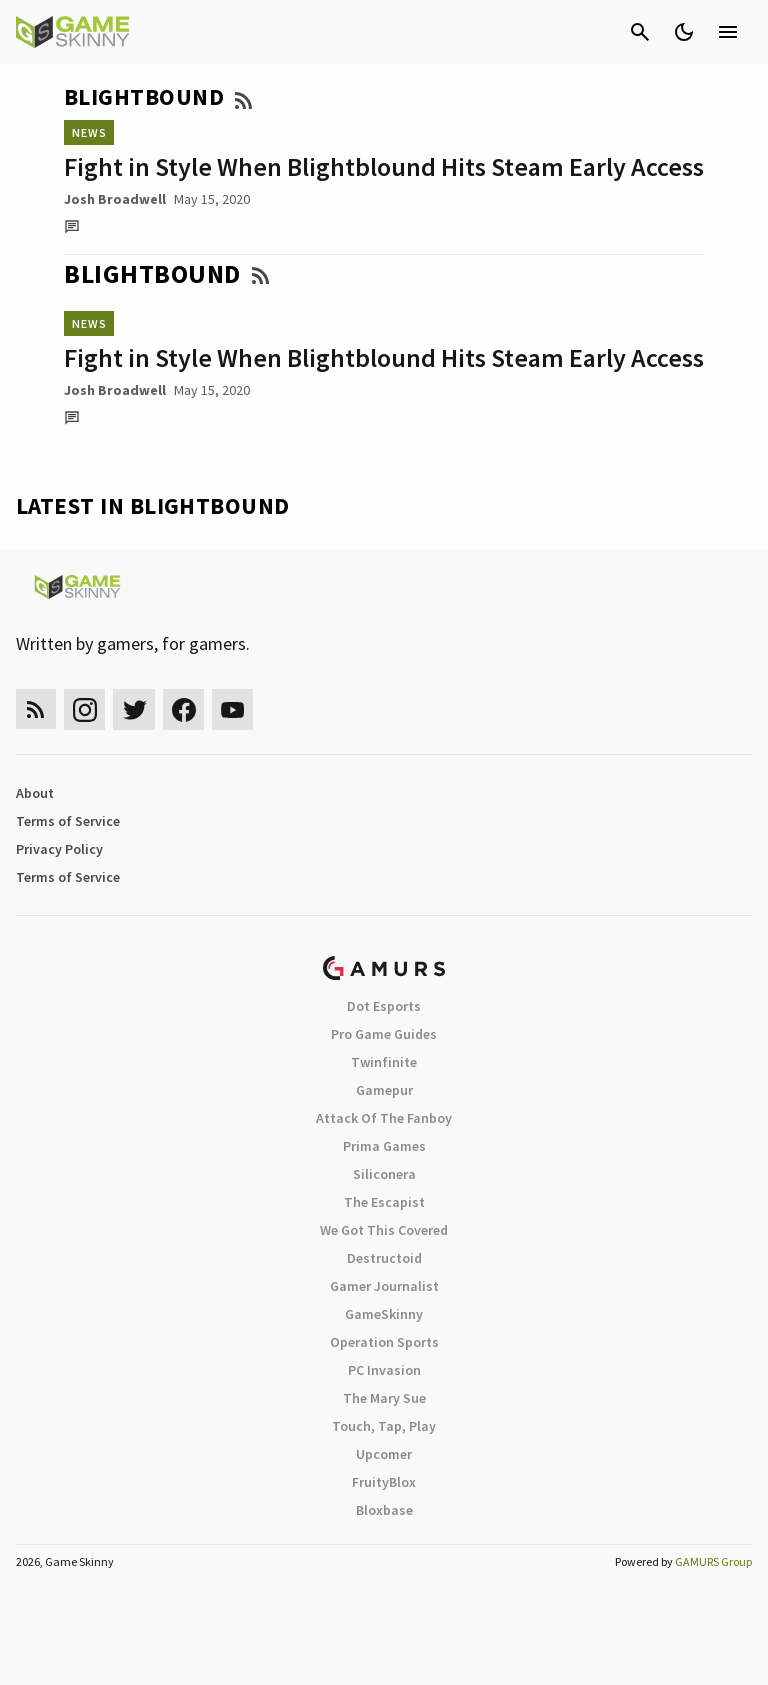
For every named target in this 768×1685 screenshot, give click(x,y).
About (35, 793)
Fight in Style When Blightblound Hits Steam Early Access (384, 166)
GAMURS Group (713, 1561)
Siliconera (384, 1174)
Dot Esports (384, 1006)
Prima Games (384, 1146)
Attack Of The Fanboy (384, 1118)
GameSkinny (384, 1314)
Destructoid (384, 1258)
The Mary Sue (384, 1398)
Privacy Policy (59, 849)
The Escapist (384, 1202)
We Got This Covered (384, 1230)
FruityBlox (384, 1482)
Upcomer (384, 1454)
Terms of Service (68, 821)
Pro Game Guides (384, 1034)
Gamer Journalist (384, 1286)
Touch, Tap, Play (384, 1426)
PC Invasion (384, 1370)
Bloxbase (384, 1510)
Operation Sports (384, 1342)
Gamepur (384, 1090)
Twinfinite (384, 1062)
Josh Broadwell (115, 199)
